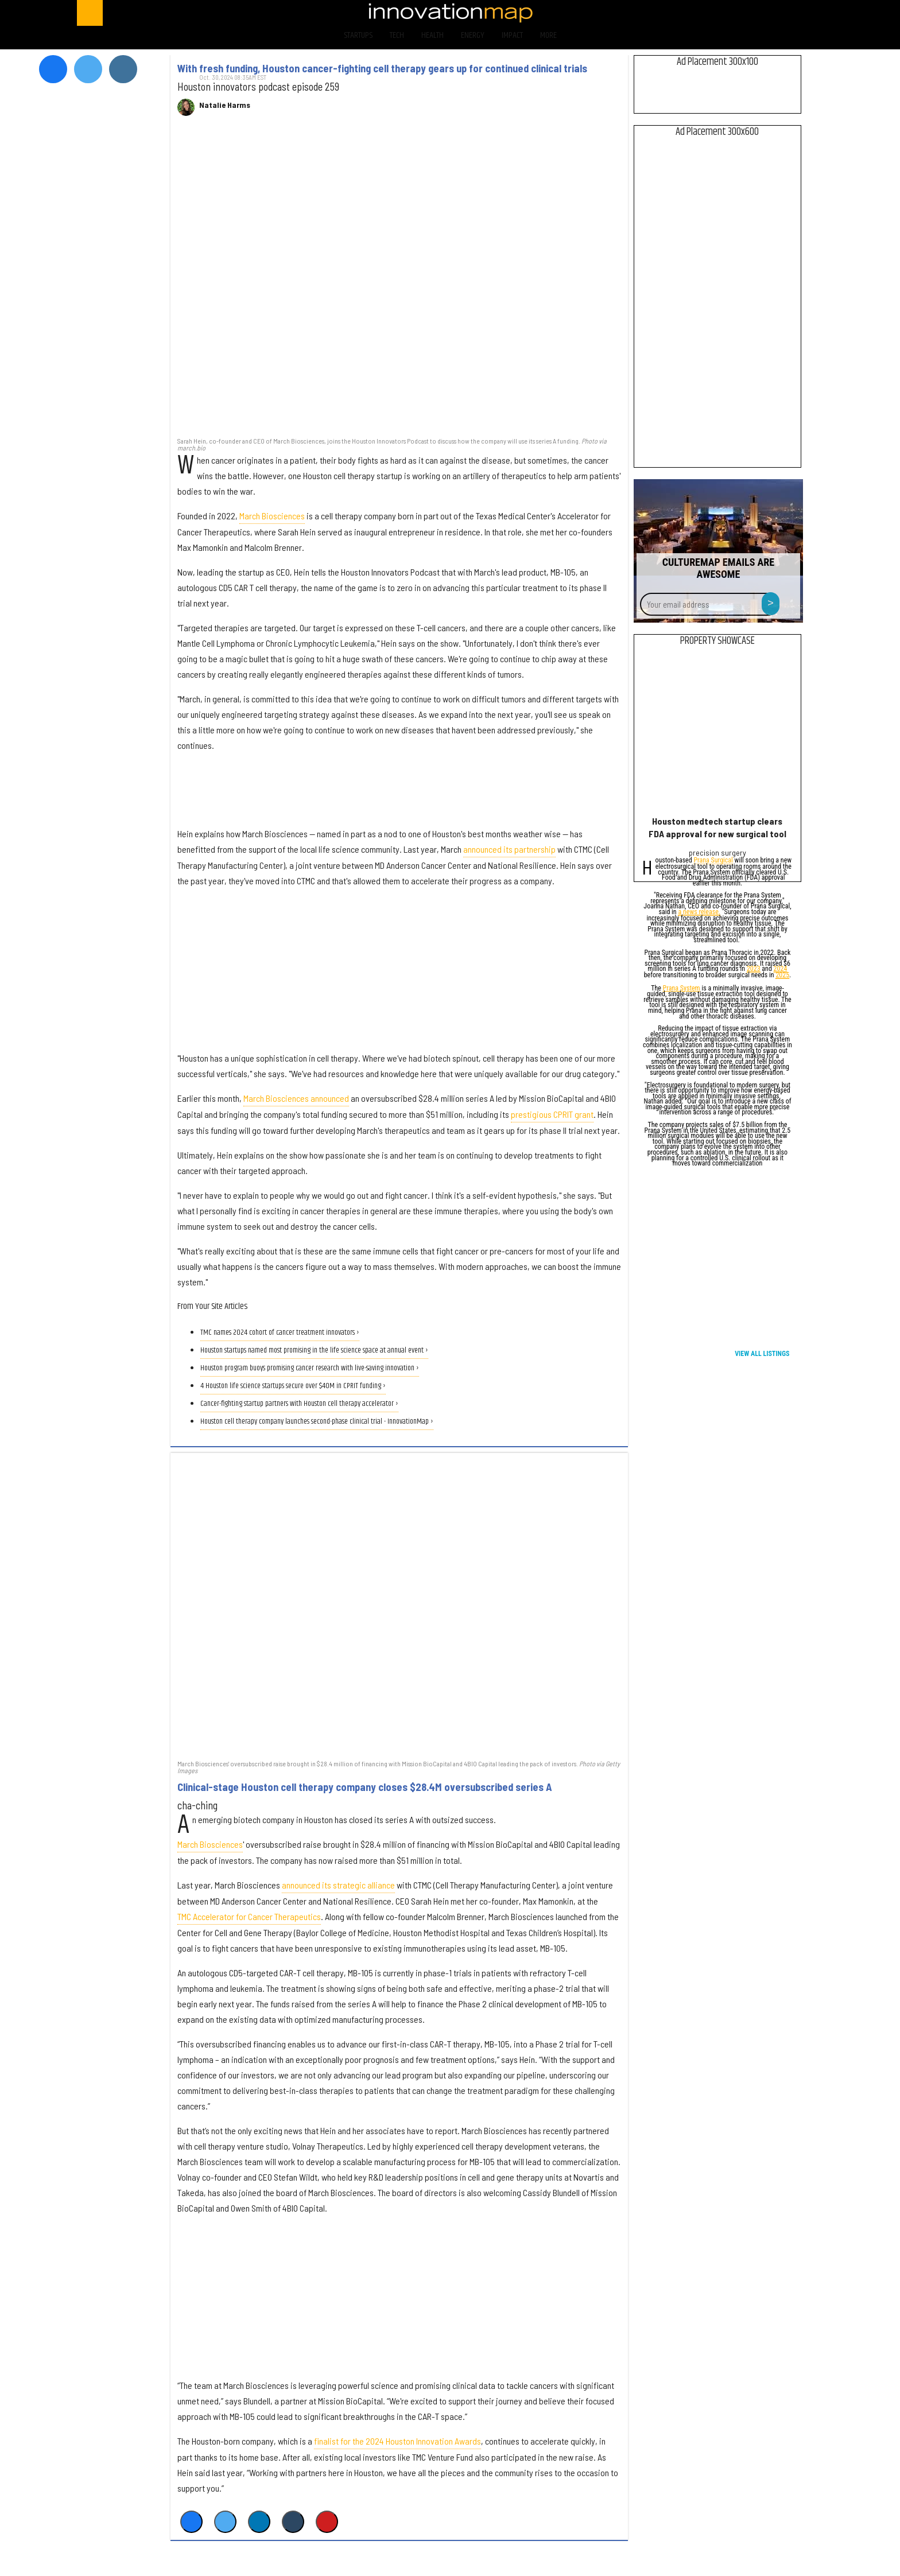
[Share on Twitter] (225, 2522)
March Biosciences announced (296, 1098)
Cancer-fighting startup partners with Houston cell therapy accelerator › (299, 1404)
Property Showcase (717, 641)
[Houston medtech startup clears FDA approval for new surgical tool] (717, 734)
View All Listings (762, 1354)
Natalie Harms (224, 105)
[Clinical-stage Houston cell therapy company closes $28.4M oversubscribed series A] (399, 1605)
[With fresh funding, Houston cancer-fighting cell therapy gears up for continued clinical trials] (399, 282)
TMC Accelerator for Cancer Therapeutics (249, 1916)
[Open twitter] (733, 13)
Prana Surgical (712, 861)
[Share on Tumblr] (293, 2522)
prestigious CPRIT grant (552, 1114)
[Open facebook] (703, 13)
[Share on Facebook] (191, 2522)
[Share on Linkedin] (259, 2522)
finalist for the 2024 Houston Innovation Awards (397, 2440)
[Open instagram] (763, 13)
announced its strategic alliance (338, 1884)
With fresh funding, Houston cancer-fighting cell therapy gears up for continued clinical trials (382, 68)
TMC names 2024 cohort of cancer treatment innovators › (279, 1333)
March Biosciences (272, 515)
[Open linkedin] (794, 13)
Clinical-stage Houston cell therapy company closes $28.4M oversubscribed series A (364, 1787)
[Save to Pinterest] (327, 2522)
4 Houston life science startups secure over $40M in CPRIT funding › (293, 1386)
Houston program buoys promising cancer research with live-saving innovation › (309, 1368)
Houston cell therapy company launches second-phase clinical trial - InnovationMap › (316, 1422)
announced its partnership (509, 849)
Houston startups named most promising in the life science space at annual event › (314, 1351)
